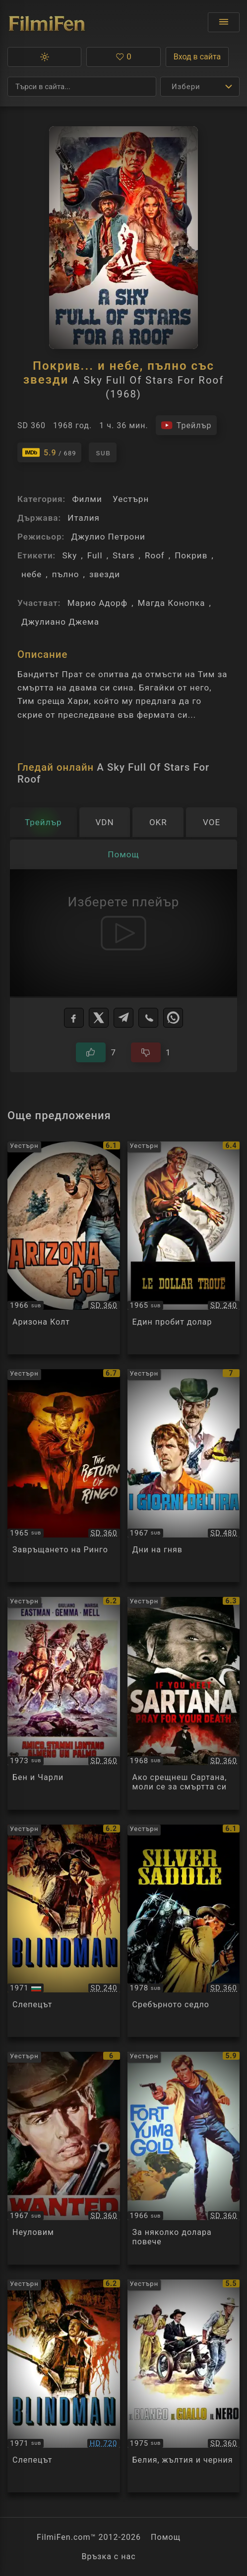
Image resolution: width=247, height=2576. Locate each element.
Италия (83, 518)
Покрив (191, 555)
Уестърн (131, 499)
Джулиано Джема (60, 622)
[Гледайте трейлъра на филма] (186, 425)
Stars (124, 555)
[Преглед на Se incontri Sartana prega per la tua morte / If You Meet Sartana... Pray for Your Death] (183, 1703)
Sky (69, 555)
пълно (65, 574)
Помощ (166, 2537)
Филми (87, 499)
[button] (44, 57)
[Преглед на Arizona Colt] (63, 1247)
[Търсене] (81, 87)
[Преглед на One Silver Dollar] (183, 1247)
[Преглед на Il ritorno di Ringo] (63, 1475)
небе (31, 574)
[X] (99, 1018)
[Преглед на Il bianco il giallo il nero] (183, 2385)
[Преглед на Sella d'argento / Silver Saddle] (183, 1931)
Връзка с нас (108, 2556)
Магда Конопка (171, 603)
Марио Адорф (97, 603)
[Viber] (148, 1018)
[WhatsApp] (173, 1018)
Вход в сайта (197, 56)
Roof (155, 555)
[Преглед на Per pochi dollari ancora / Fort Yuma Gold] (183, 2158)
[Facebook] (74, 1018)
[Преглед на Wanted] (63, 2158)
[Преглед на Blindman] (63, 2385)
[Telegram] (123, 1018)
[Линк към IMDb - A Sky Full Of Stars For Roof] (49, 452)
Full (95, 555)
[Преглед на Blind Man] (63, 1931)
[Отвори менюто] (224, 22)
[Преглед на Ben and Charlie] (63, 1703)
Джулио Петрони (108, 537)
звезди (104, 574)
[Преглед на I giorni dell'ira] (183, 1475)
